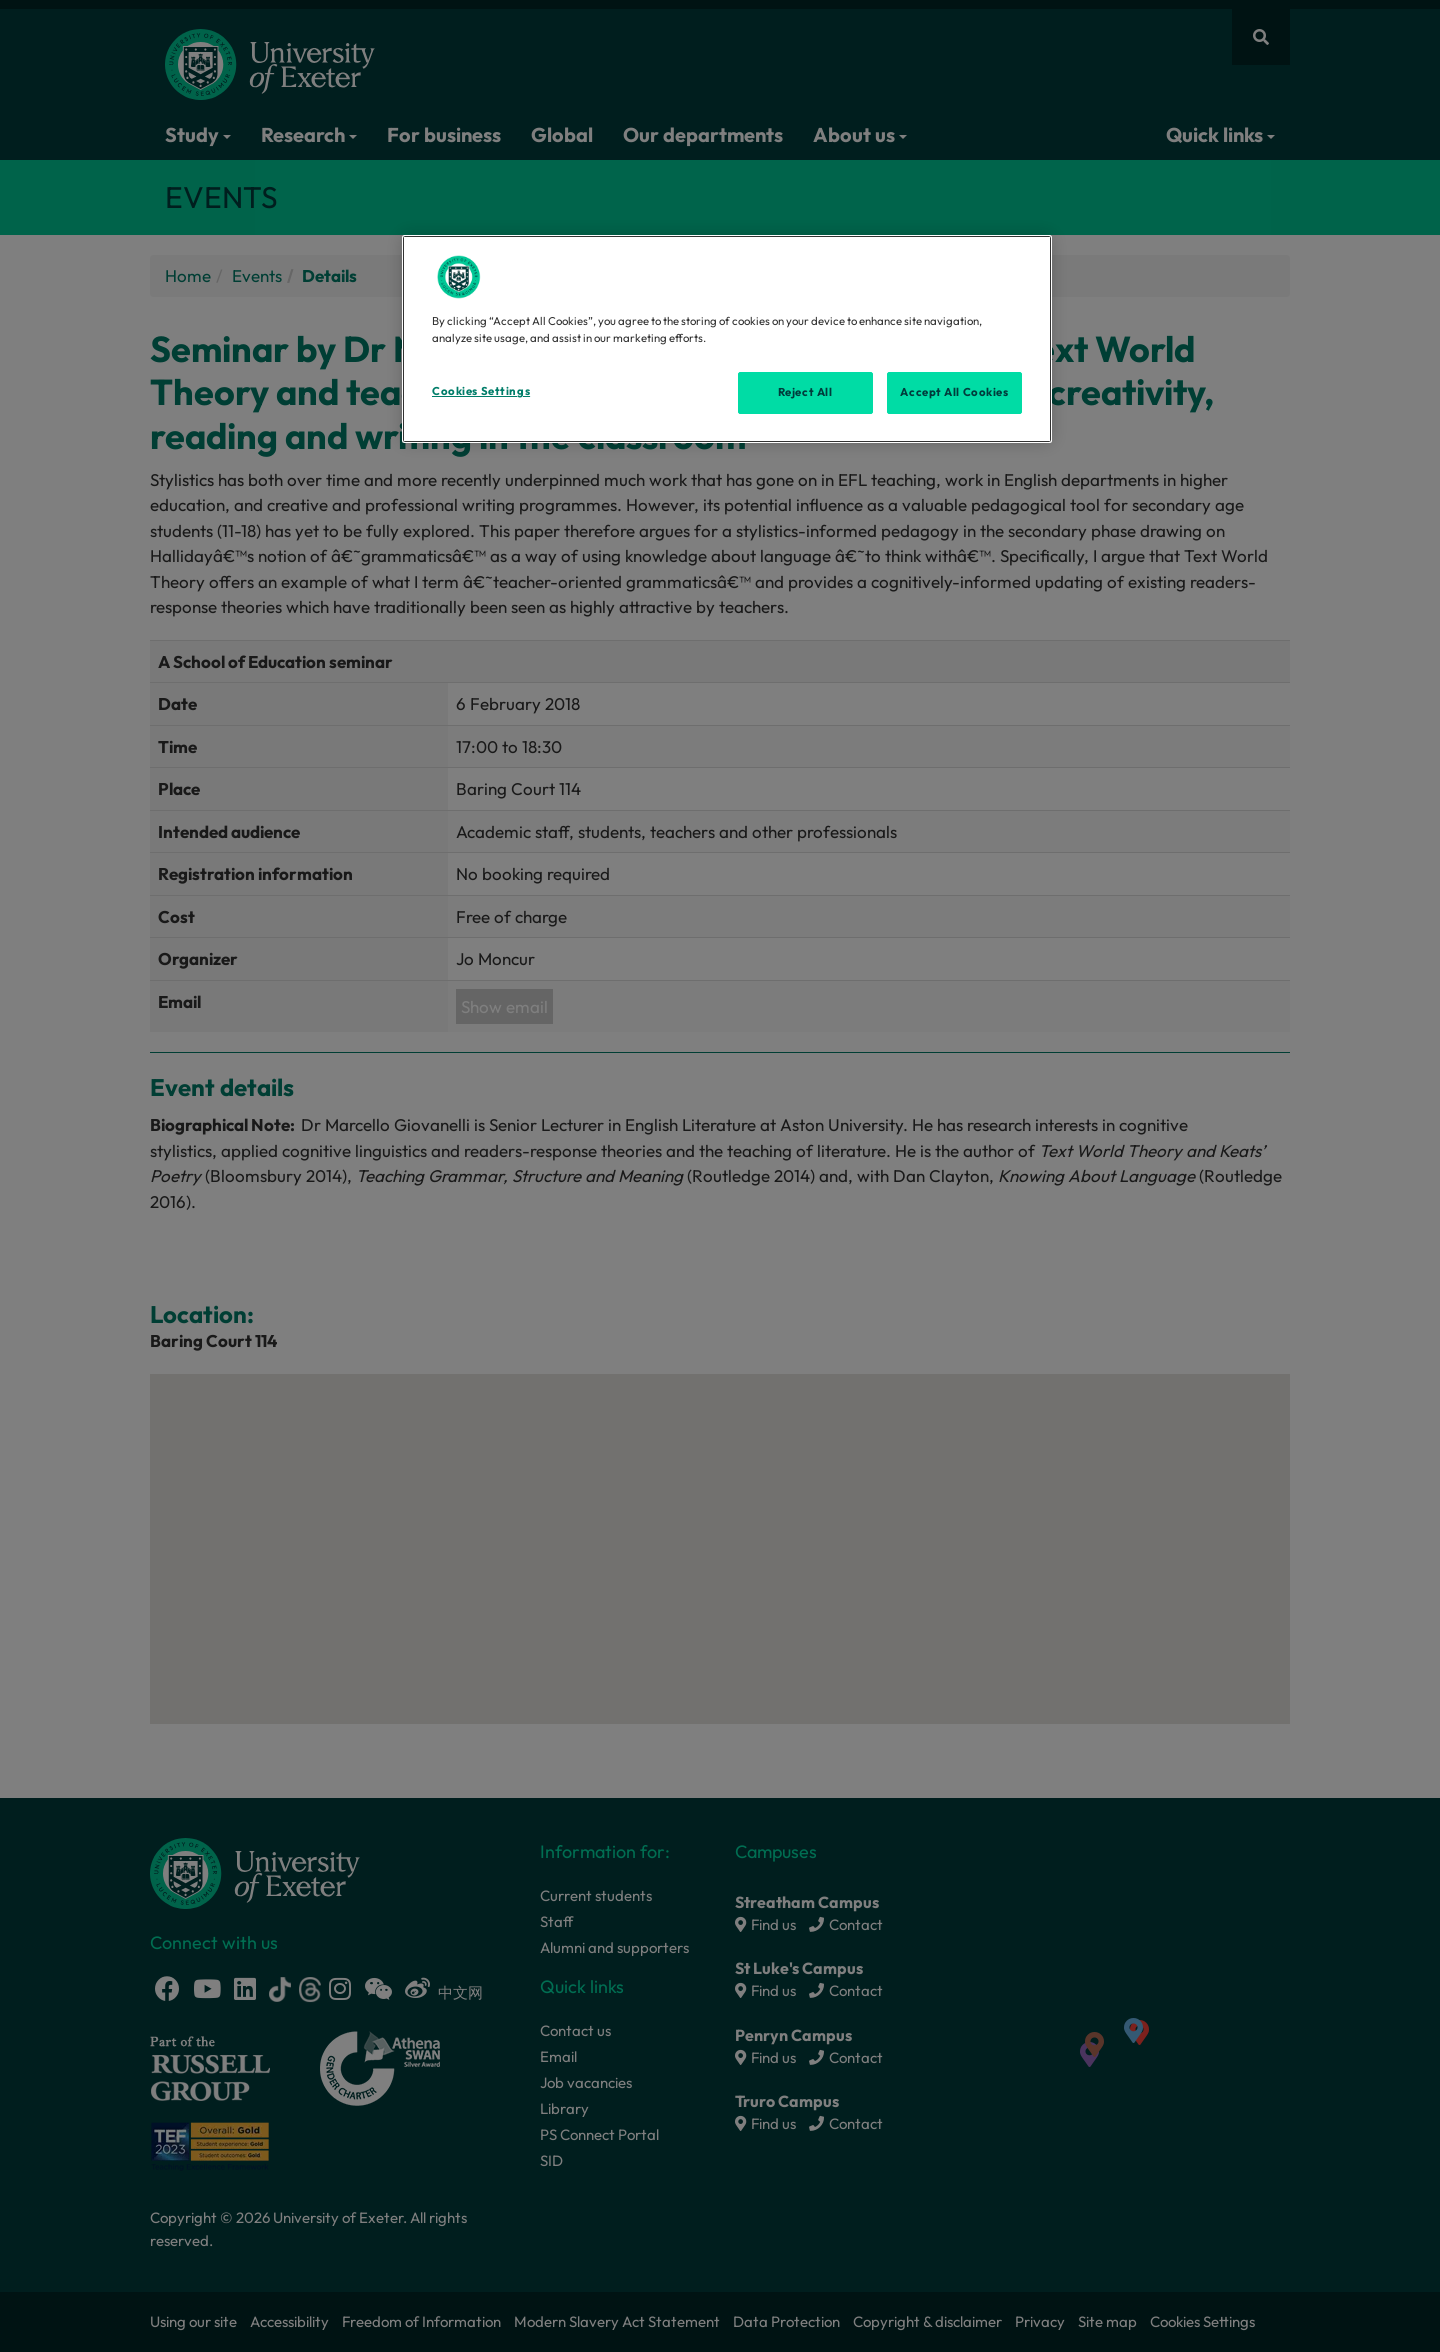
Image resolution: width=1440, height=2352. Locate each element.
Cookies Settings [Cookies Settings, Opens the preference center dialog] (481, 391)
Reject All (805, 392)
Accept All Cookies (954, 392)
